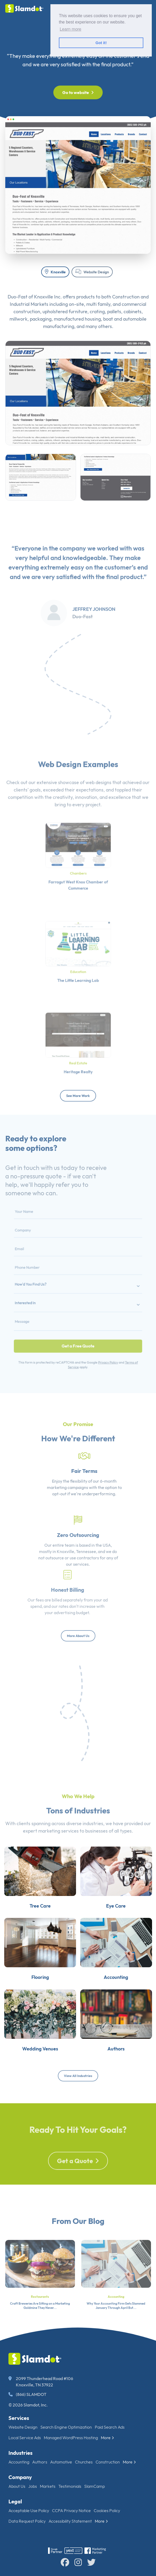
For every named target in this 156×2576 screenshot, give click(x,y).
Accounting (122, 2002)
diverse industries (84, 1839)
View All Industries (78, 2075)
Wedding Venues (34, 2084)
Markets (47, 2486)
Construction (108, 2462)
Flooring (34, 2002)
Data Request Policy (27, 2521)
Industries (20, 2452)
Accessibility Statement (70, 2521)
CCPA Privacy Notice (71, 2510)
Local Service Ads (24, 2437)
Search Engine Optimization (66, 2427)
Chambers (78, 868)
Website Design (92, 271)
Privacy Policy (99, 1339)
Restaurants (40, 2314)
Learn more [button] (70, 29)
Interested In (41, 1297)
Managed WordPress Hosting (71, 2437)
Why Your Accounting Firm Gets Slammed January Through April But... (116, 2323)
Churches (84, 2462)
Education (78, 966)
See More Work (78, 1095)
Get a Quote (78, 2179)
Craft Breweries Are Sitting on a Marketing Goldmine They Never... (40, 2323)
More (107, 2437)
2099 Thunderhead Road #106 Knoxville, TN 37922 (40, 2381)
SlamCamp (94, 2486)
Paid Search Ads (110, 2427)
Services (18, 2418)
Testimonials (69, 2486)
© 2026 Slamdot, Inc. (28, 2405)
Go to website (78, 92)
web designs (98, 798)
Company (20, 2477)
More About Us (78, 1635)
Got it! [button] (101, 43)
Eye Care (122, 1919)
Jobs (32, 2486)
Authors (122, 2084)
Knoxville (55, 271)
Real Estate (77, 1057)
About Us (16, 2486)
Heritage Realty (78, 1064)
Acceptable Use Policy (28, 2510)
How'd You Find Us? (45, 1284)
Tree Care (34, 1919)
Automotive (61, 2462)
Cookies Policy (107, 2510)
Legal (15, 2501)
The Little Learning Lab (78, 973)
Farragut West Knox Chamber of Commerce (78, 878)
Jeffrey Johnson (93, 625)
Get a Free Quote (78, 1328)
